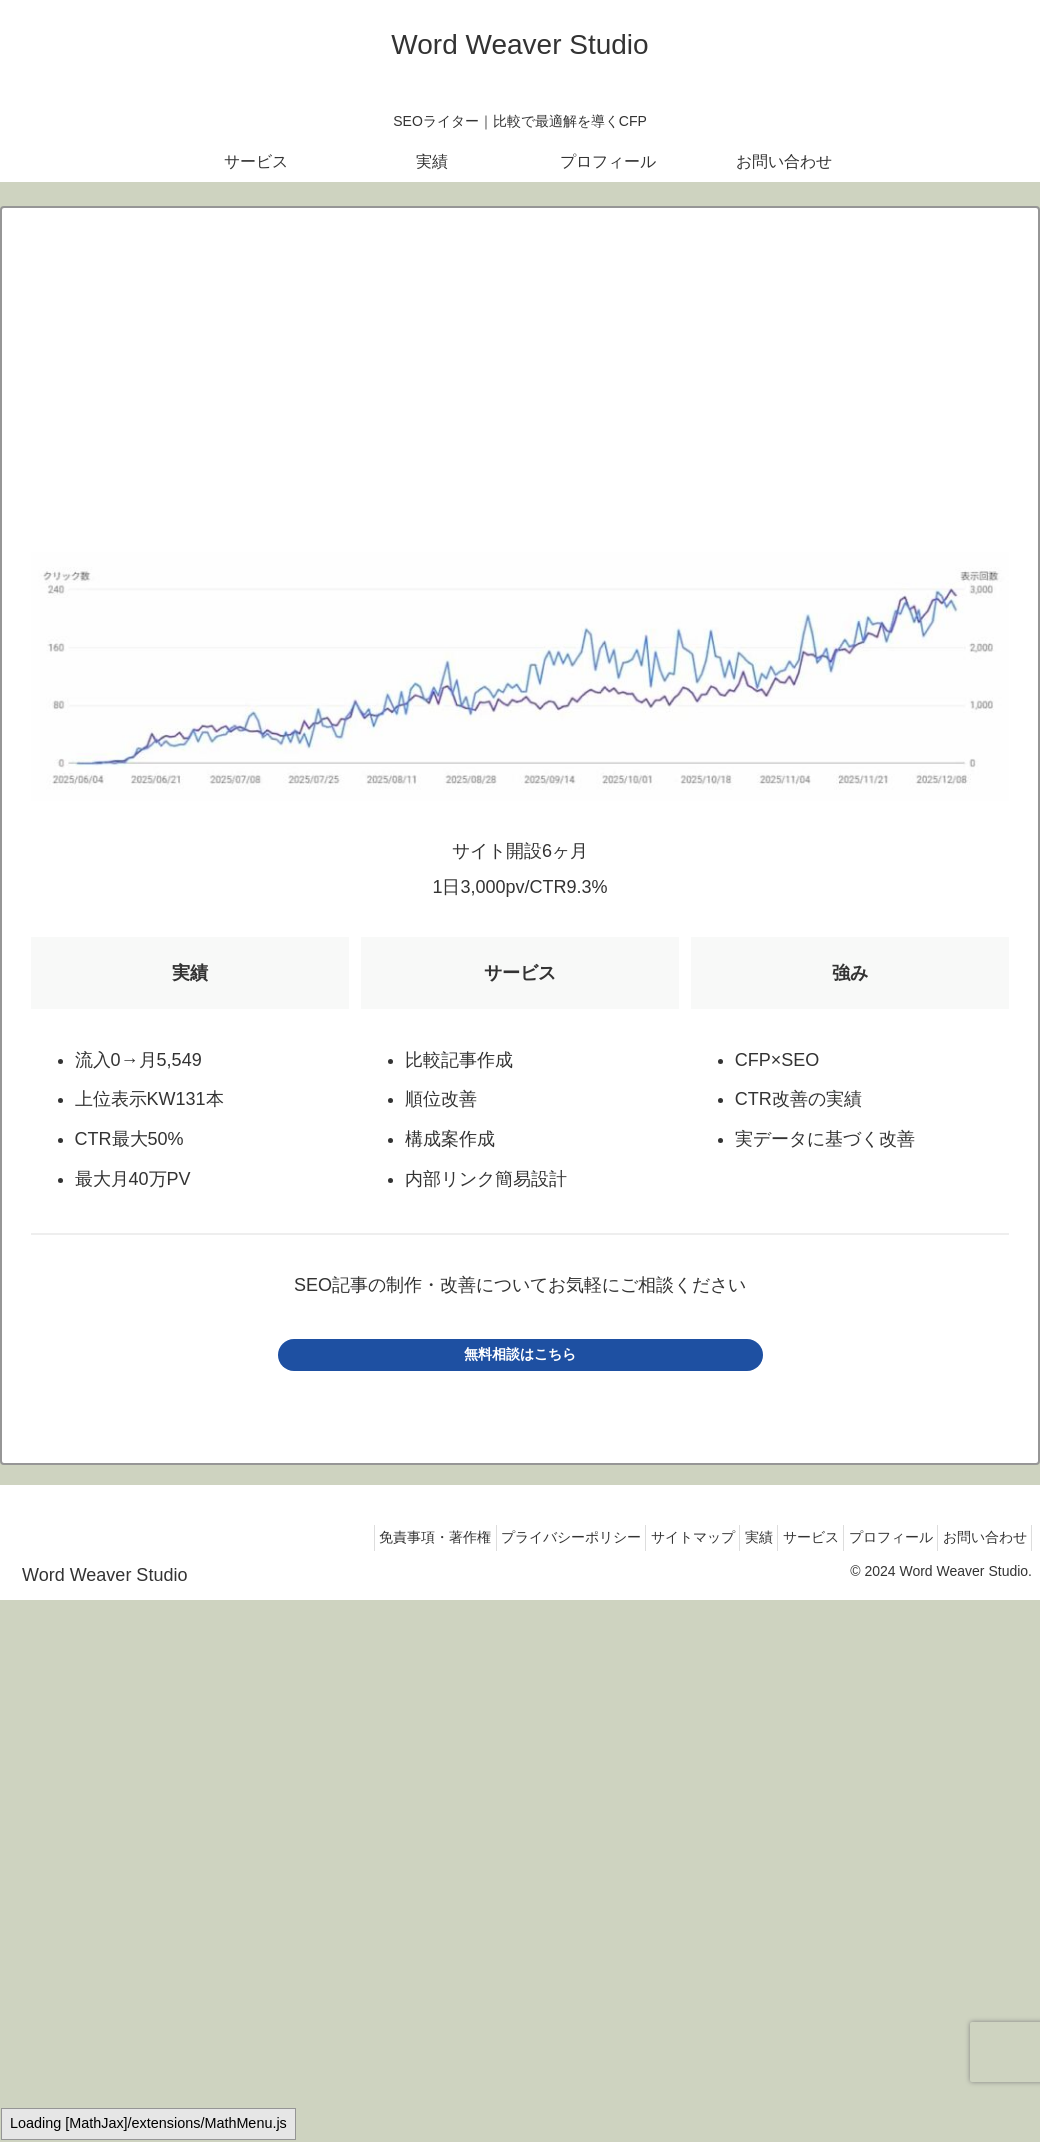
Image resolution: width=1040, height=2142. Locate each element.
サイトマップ (643, 1537)
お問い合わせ (979, 1537)
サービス (783, 1537)
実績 (720, 1537)
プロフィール (874, 1537)
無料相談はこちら (520, 1354)
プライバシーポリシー (510, 1537)
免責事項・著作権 (363, 1537)
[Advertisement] (520, 394)
